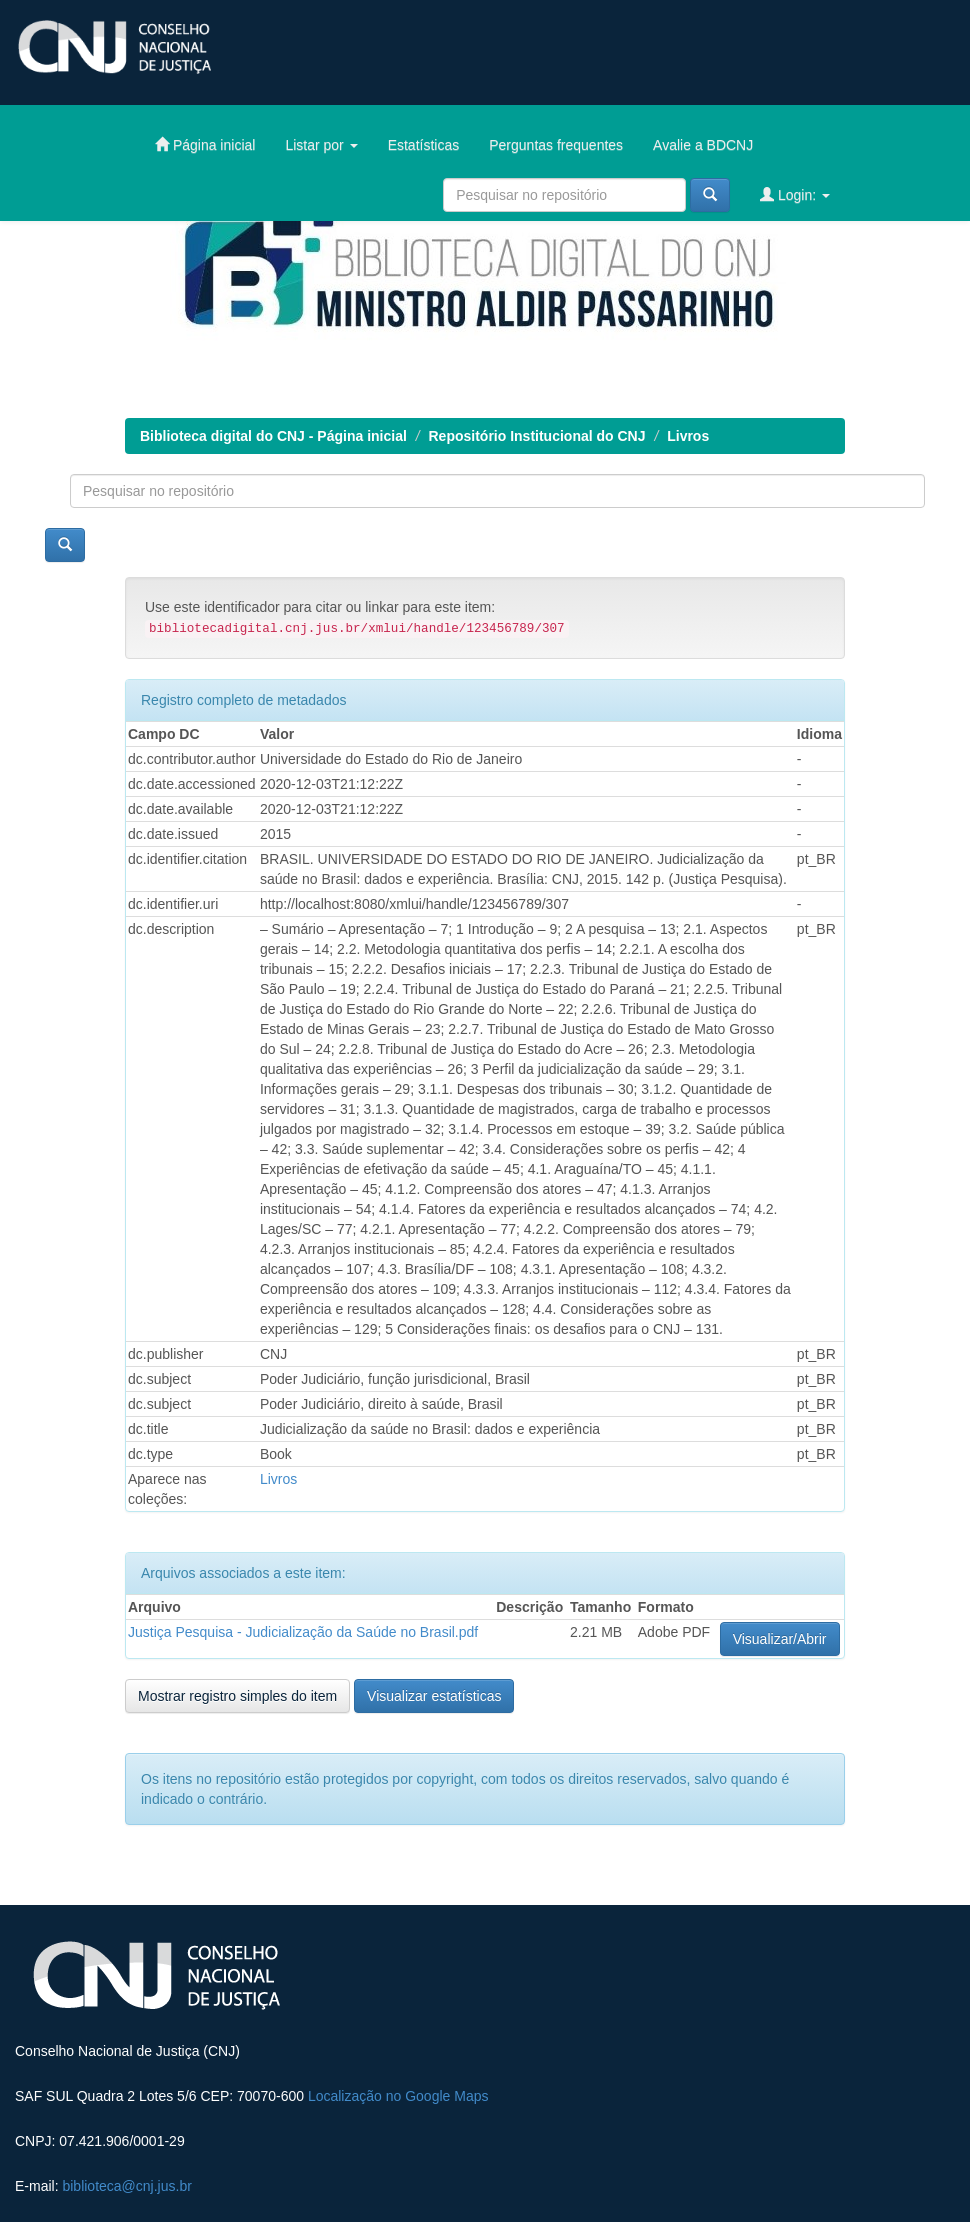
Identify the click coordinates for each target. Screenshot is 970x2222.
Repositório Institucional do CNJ (537, 436)
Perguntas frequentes (556, 145)
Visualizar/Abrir (780, 1639)
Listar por (321, 145)
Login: (795, 194)
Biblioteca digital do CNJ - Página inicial (273, 436)
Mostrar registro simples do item (237, 1696)
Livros (688, 436)
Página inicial (205, 144)
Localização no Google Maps (398, 2096)
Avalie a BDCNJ (703, 145)
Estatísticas (424, 145)
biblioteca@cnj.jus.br (126, 2186)
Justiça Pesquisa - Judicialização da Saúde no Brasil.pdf (303, 1632)
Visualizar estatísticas (434, 1696)
